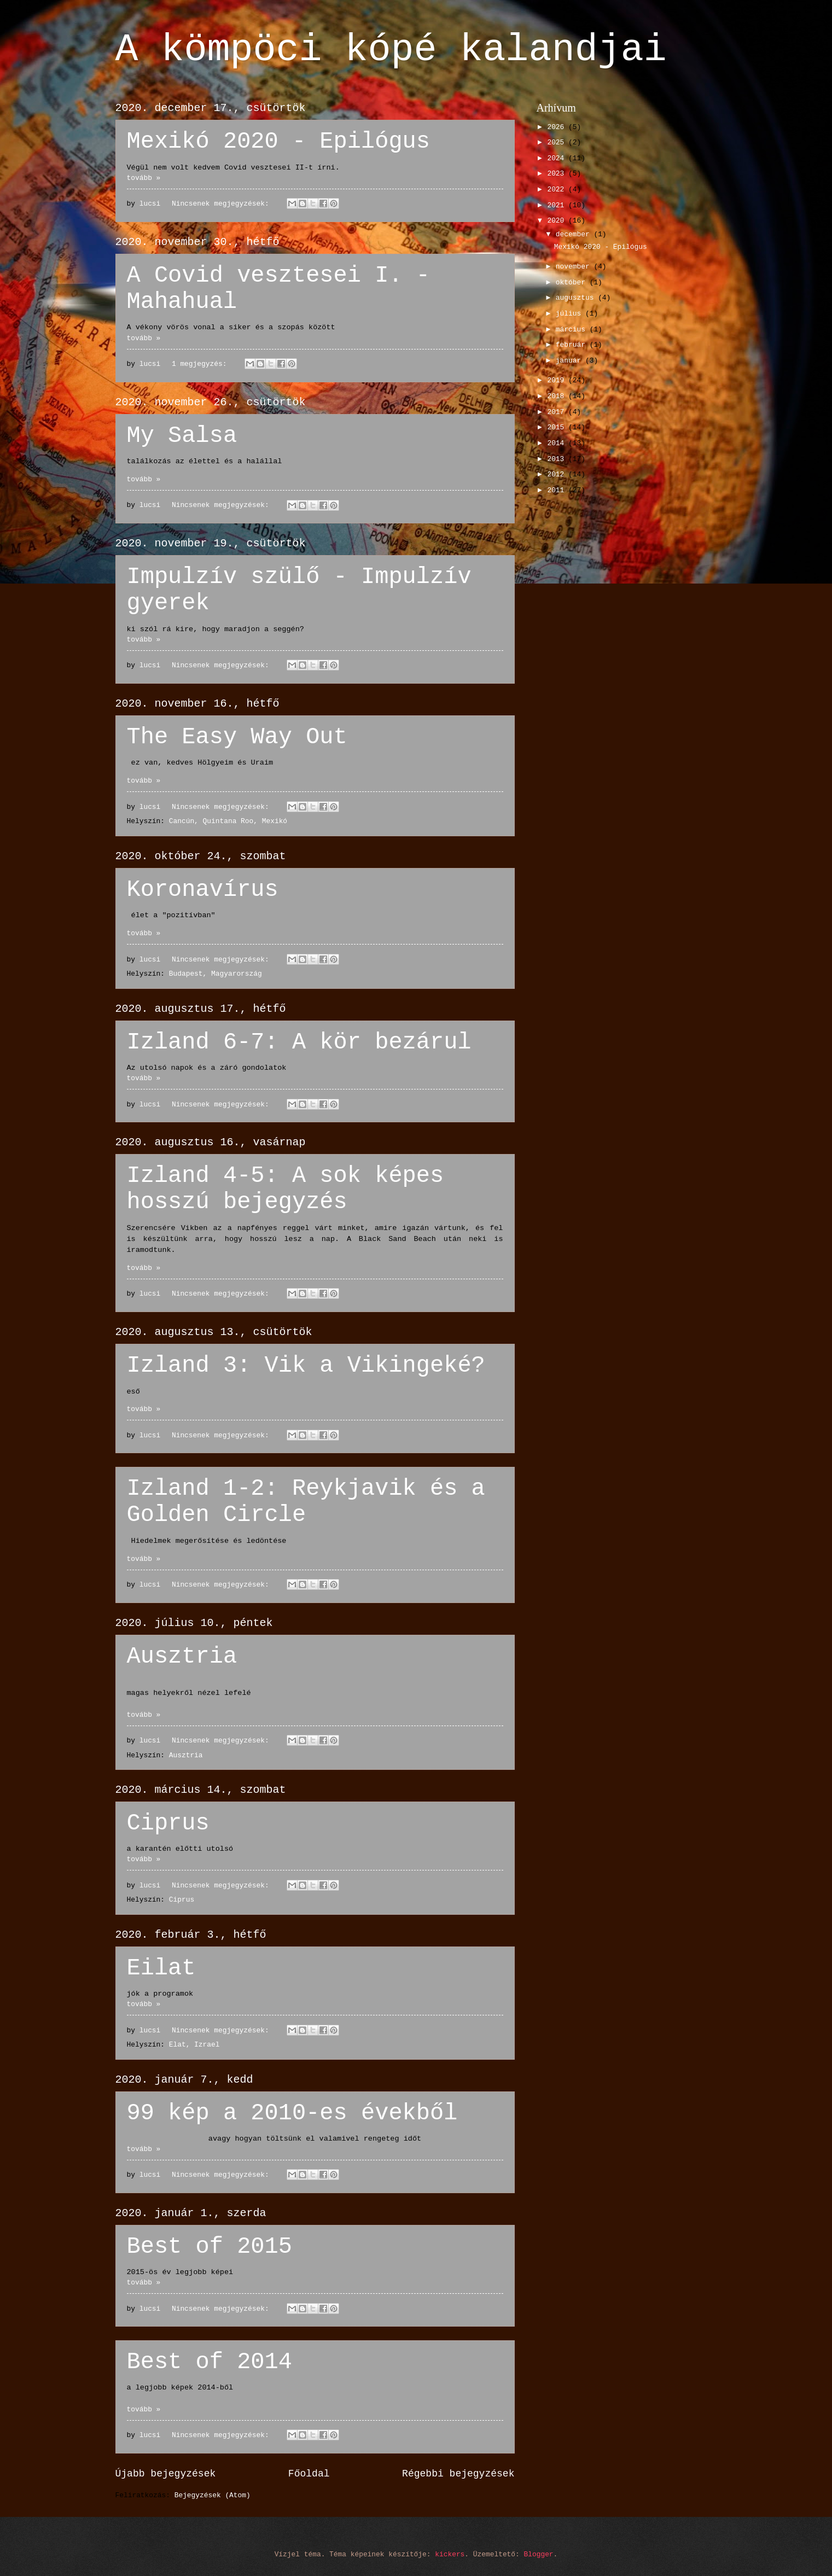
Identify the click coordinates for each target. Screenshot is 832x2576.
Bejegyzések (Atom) (212, 2495)
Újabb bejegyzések (165, 2473)
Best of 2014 (209, 2362)
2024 (557, 158)
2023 (557, 174)
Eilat (161, 1968)
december (575, 234)
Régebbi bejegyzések (458, 2473)
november (575, 267)
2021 (557, 205)
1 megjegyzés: (201, 364)
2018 (557, 396)
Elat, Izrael (194, 2045)
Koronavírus (202, 890)
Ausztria (182, 1656)
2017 (557, 412)
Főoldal (309, 2473)
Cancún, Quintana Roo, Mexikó (228, 821)
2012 (557, 474)
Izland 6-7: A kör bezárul (299, 1042)
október (573, 282)
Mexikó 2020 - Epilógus (278, 142)
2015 (557, 427)
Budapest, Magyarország (215, 974)
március (573, 329)
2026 (557, 127)
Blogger (539, 2554)
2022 (557, 189)
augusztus (577, 298)
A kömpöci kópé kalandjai (391, 50)
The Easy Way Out (237, 737)
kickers (449, 2554)
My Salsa (182, 436)
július (570, 314)
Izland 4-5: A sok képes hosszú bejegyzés (285, 1189)
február (573, 345)
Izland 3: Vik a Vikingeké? (306, 1366)
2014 (557, 443)
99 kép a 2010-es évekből (292, 2113)
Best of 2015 (209, 2247)
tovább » (144, 178)
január (570, 361)
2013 (557, 459)
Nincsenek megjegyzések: (222, 204)
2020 (557, 221)
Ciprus (168, 1823)
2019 (557, 380)
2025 (557, 142)
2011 (557, 490)
